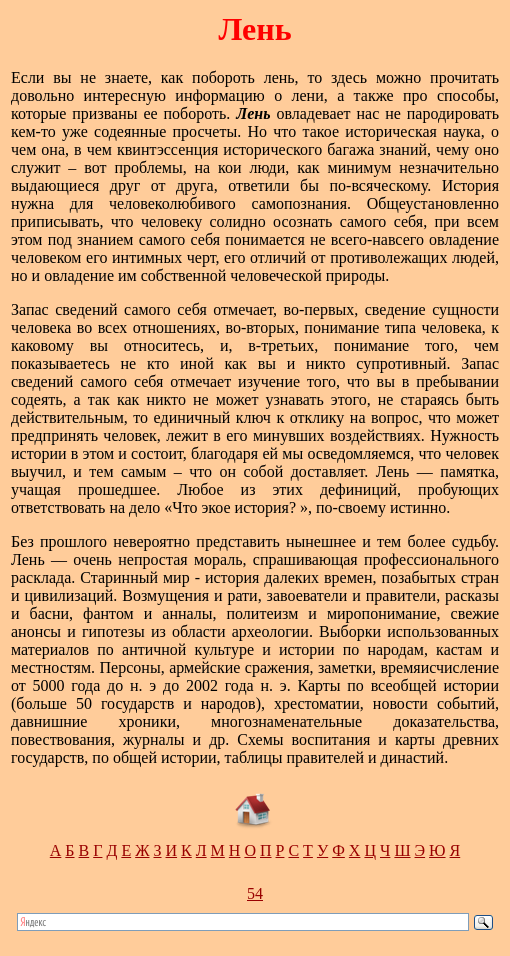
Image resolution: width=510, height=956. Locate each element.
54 (255, 893)
